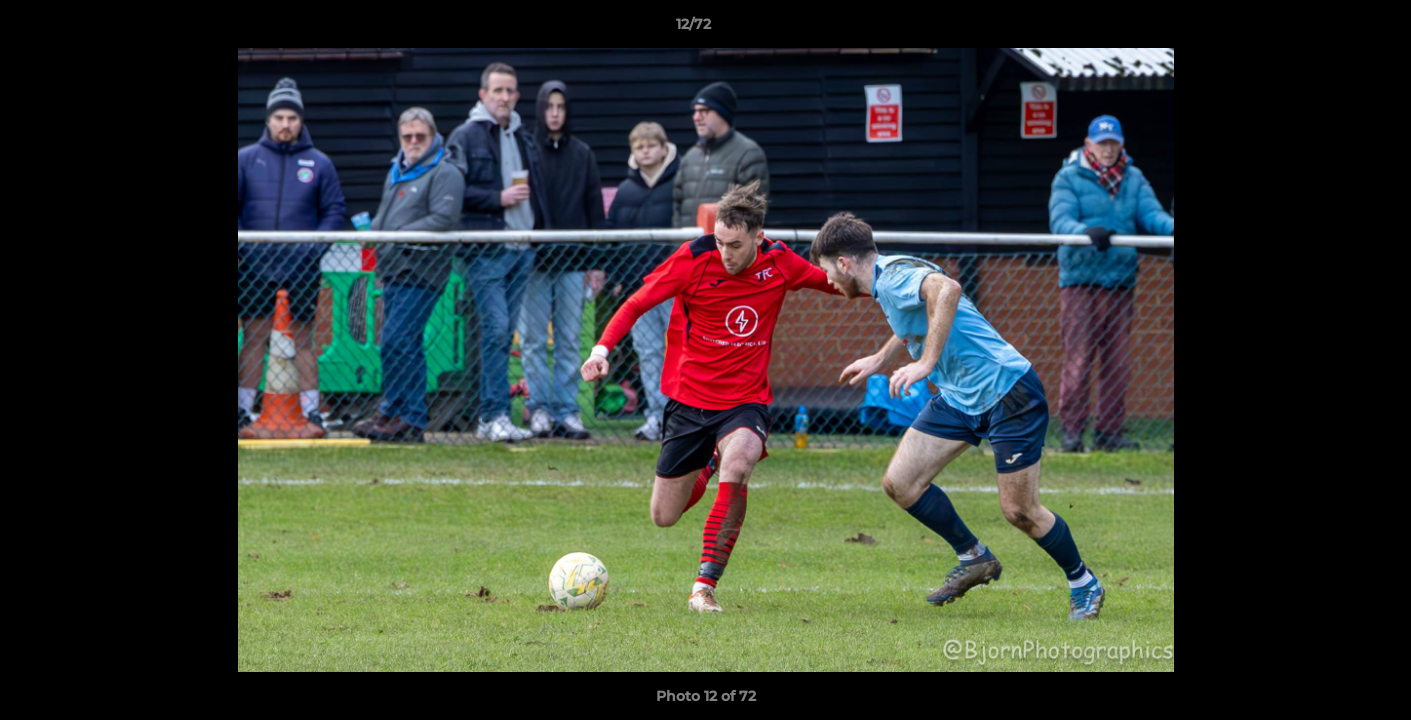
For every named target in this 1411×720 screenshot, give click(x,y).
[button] (1327, 29)
